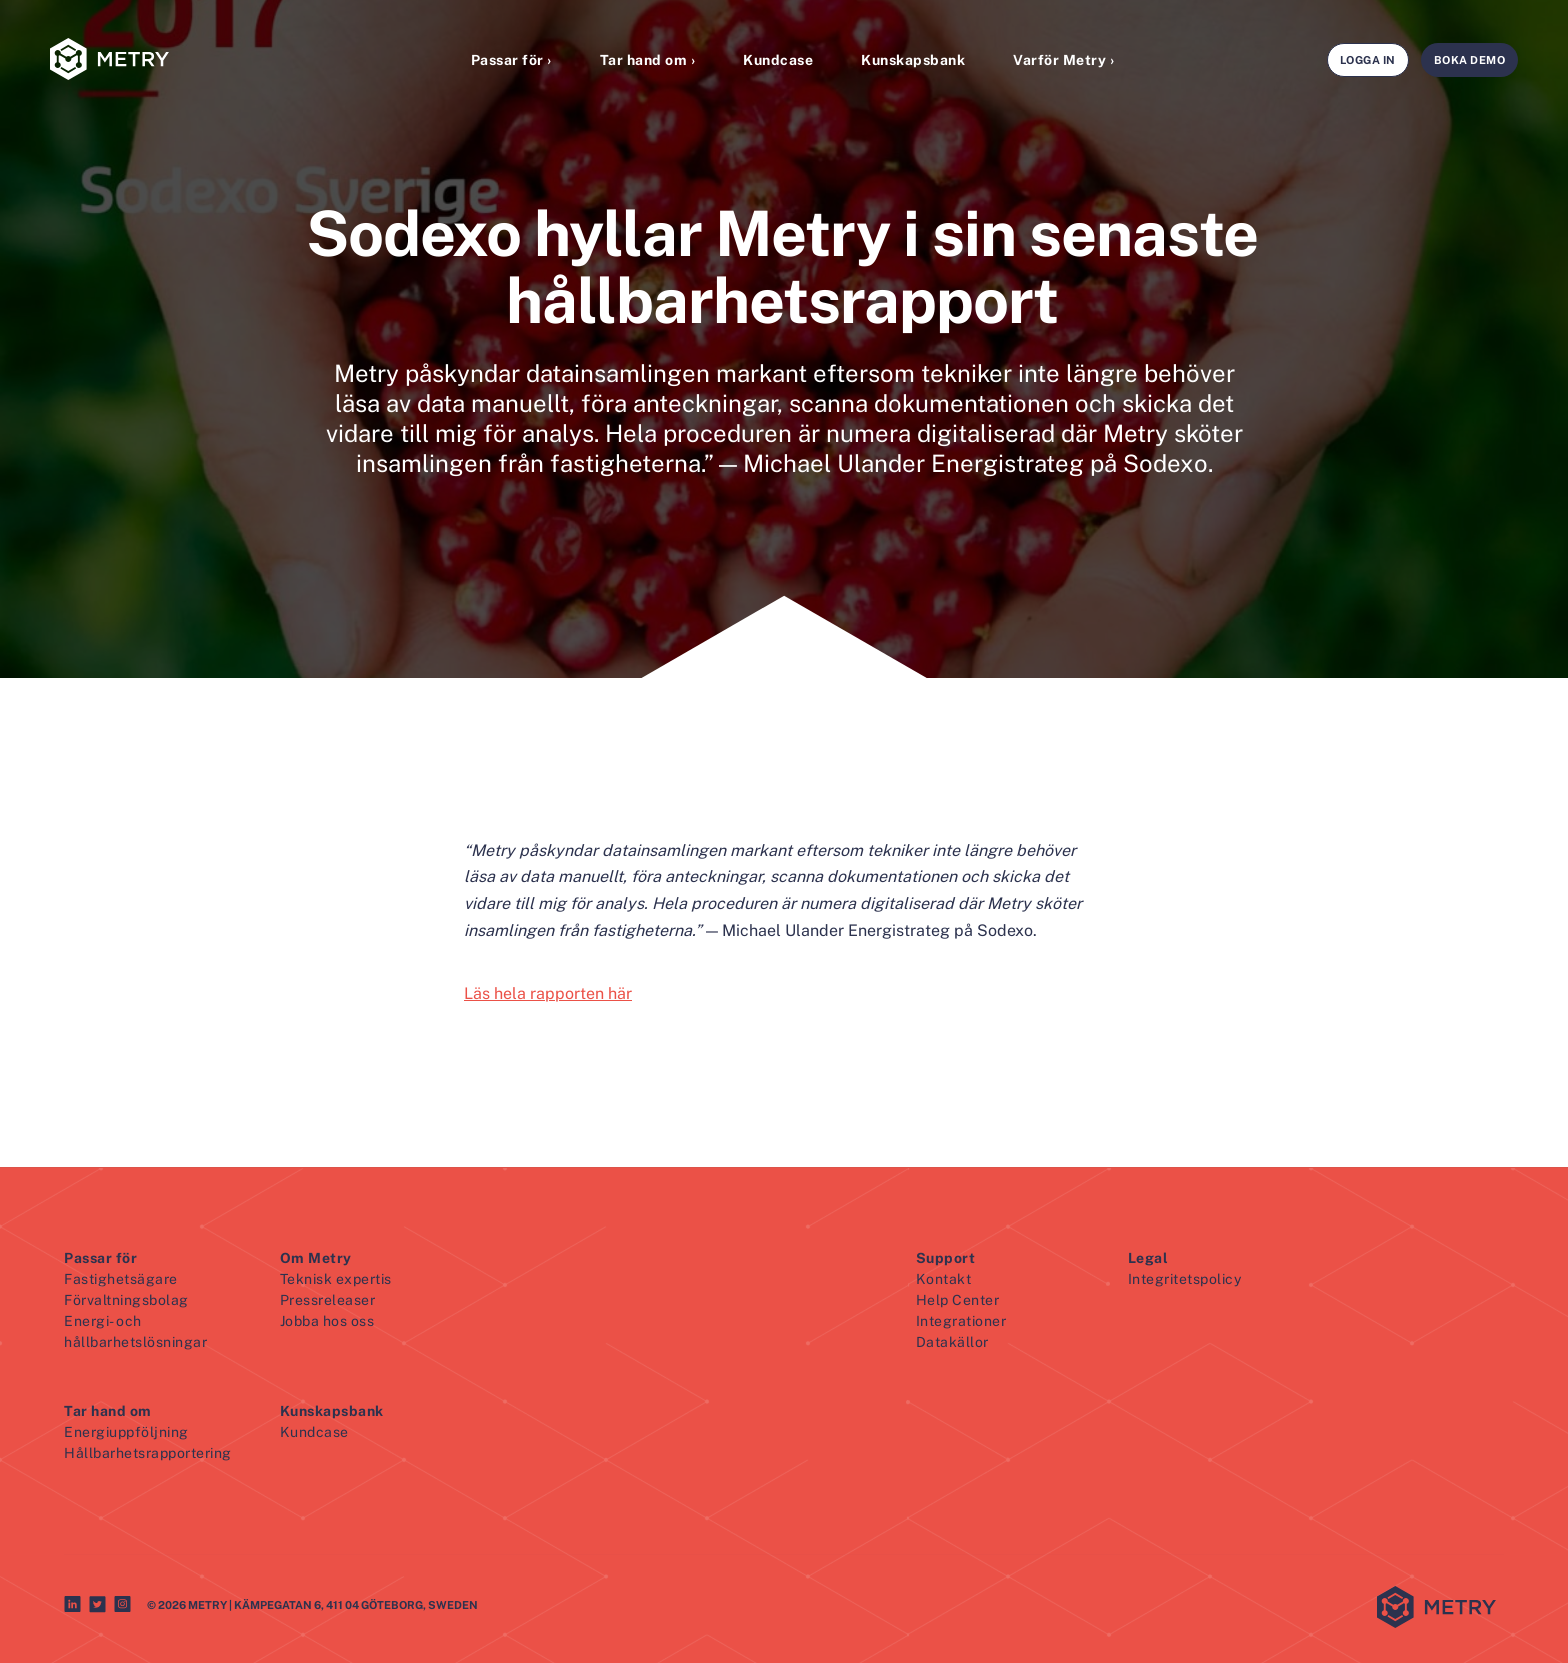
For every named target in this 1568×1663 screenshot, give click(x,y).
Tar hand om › (648, 60)
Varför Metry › (1063, 60)
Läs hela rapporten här (548, 993)
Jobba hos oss (327, 1321)
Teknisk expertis (336, 1279)
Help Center (958, 1300)
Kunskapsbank (913, 60)
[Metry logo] (160, 60)
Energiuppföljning (126, 1432)
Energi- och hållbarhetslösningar (135, 1331)
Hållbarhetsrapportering (148, 1453)
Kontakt (944, 1279)
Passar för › (511, 60)
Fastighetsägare (121, 1279)
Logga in (1368, 60)
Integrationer (961, 1321)
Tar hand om (108, 1411)
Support (946, 1258)
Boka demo (1470, 60)
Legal (1148, 1258)
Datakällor (952, 1342)
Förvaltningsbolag (126, 1300)
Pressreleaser (328, 1300)
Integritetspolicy (1185, 1279)
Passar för (100, 1258)
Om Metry (316, 1258)
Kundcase (778, 60)
